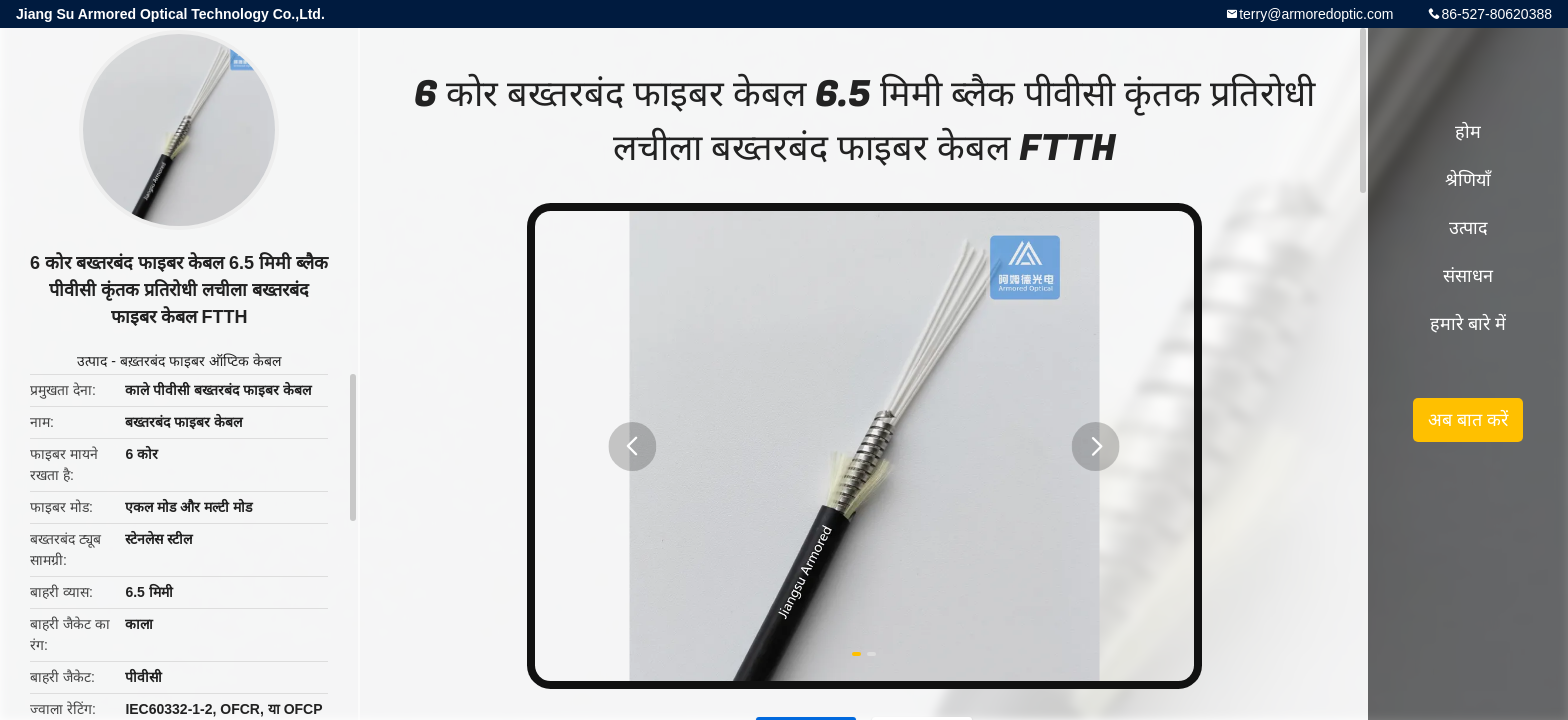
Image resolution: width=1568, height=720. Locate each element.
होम (1468, 132)
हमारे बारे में (1468, 324)
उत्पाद (92, 361)
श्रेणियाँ (1468, 180)
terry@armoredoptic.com (1316, 14)
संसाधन (1468, 276)
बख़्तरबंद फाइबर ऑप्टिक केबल (200, 361)
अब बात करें (1468, 420)
